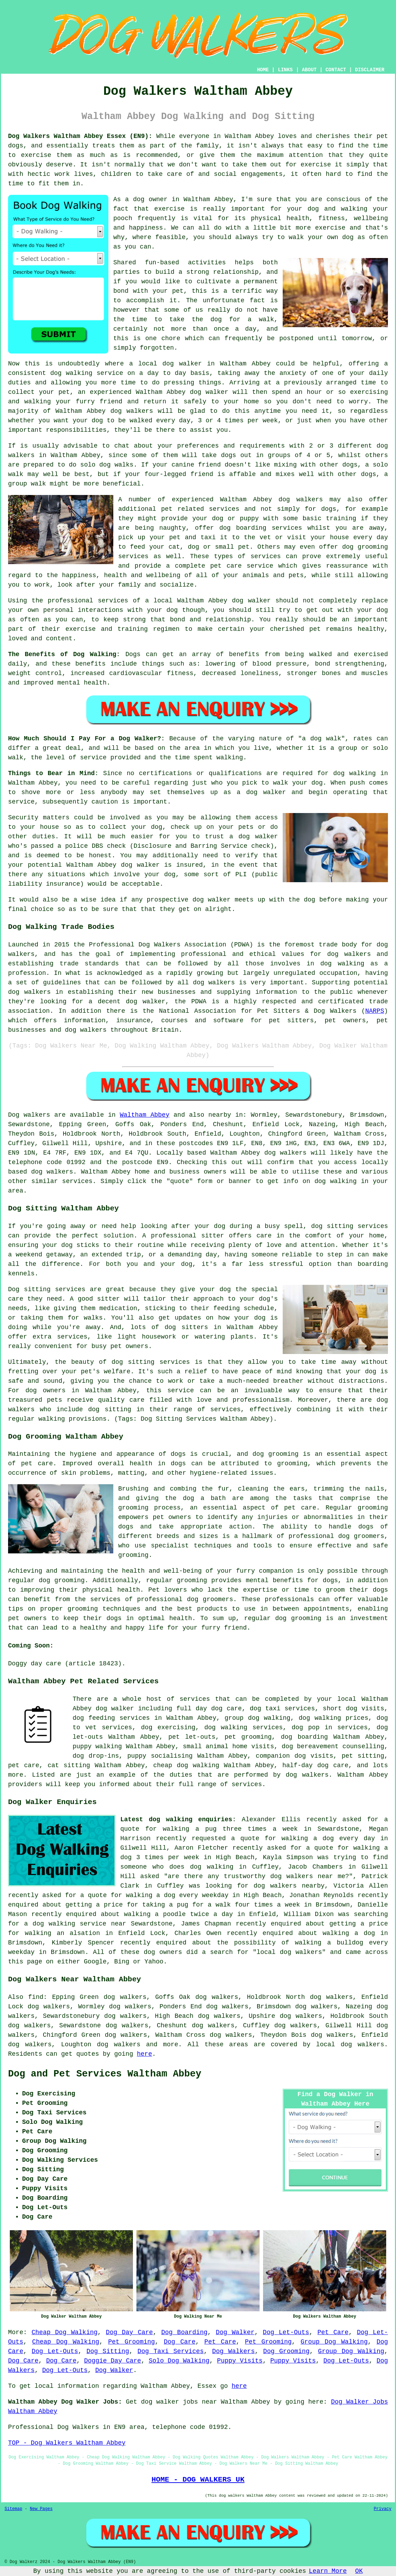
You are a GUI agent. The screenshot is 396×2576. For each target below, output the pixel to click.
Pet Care (333, 2332)
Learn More (328, 2571)
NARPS (374, 1011)
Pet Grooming (131, 2341)
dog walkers (131, 411)
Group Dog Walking (334, 2341)
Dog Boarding (184, 2332)
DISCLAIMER (369, 70)
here (144, 2054)
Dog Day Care (129, 2332)
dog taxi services (282, 1708)
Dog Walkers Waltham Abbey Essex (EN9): (80, 136)
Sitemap (13, 2508)
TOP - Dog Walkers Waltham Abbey (67, 2442)
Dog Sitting (108, 2351)
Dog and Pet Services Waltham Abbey (104, 2074)
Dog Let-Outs (286, 2332)
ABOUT (309, 70)
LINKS (285, 70)
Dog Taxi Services (170, 2351)
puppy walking (97, 1746)
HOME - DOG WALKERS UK (198, 2479)
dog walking (71, 373)
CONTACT (335, 70)
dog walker (251, 600)
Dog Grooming (286, 2351)
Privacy (382, 2508)
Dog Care (179, 2341)
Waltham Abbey (144, 1114)
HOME (263, 70)
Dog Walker (235, 2332)
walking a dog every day (328, 1838)
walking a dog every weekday (177, 1895)
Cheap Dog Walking (65, 2332)
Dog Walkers (233, 2351)
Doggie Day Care (112, 2360)
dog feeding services (111, 1718)
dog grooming (275, 1454)
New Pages (41, 2508)
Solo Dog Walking (179, 2360)
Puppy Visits (240, 2360)
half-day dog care (315, 1765)
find (35, 1997)
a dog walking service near (75, 1923)
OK (359, 2571)
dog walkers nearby (289, 1885)
